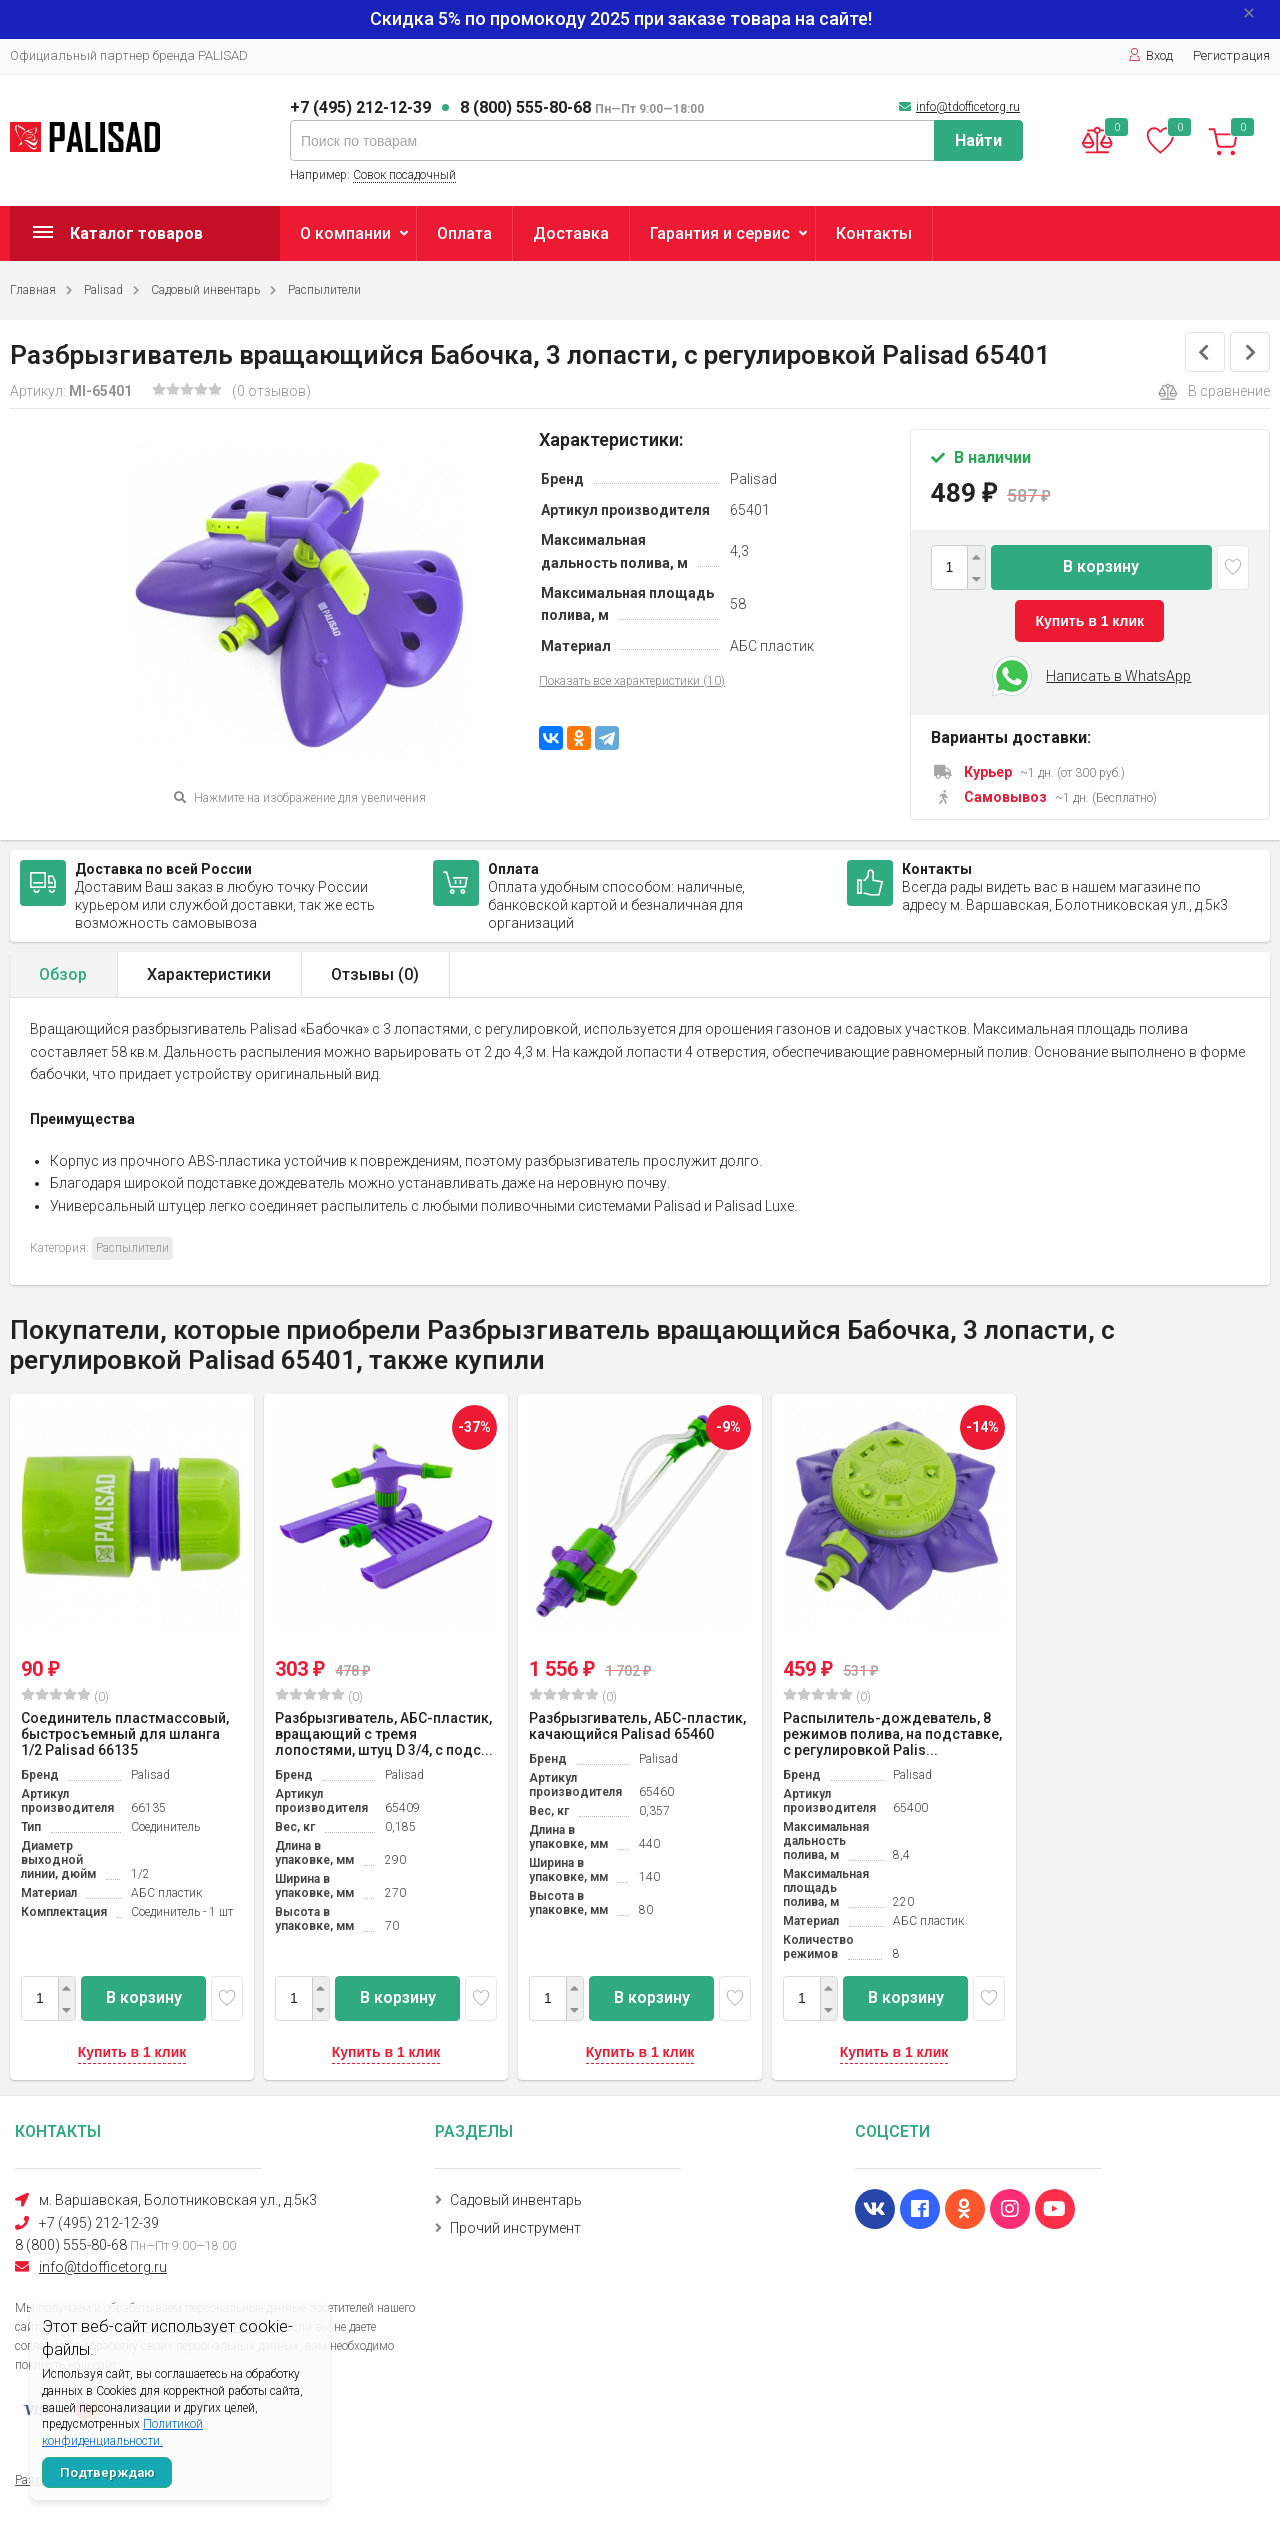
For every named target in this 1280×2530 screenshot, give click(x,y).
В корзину (1101, 566)
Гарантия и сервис (720, 233)
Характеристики (209, 974)
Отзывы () (375, 974)
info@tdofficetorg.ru (968, 107)
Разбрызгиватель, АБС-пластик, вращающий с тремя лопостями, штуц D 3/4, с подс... (384, 1734)
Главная (33, 290)
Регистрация (1231, 55)
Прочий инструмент (515, 2228)
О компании (345, 233)
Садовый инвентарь (205, 290)
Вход (1150, 55)
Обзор (63, 974)
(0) (65, 1696)
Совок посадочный (404, 175)
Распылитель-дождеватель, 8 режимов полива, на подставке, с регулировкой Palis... (892, 1734)
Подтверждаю (107, 2472)
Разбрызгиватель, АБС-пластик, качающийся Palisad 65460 (637, 1726)
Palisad (103, 290)
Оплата (464, 233)
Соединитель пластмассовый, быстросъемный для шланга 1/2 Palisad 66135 (125, 1734)
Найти (978, 140)
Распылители (324, 290)
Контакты (874, 233)
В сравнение (1214, 392)
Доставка (571, 233)
